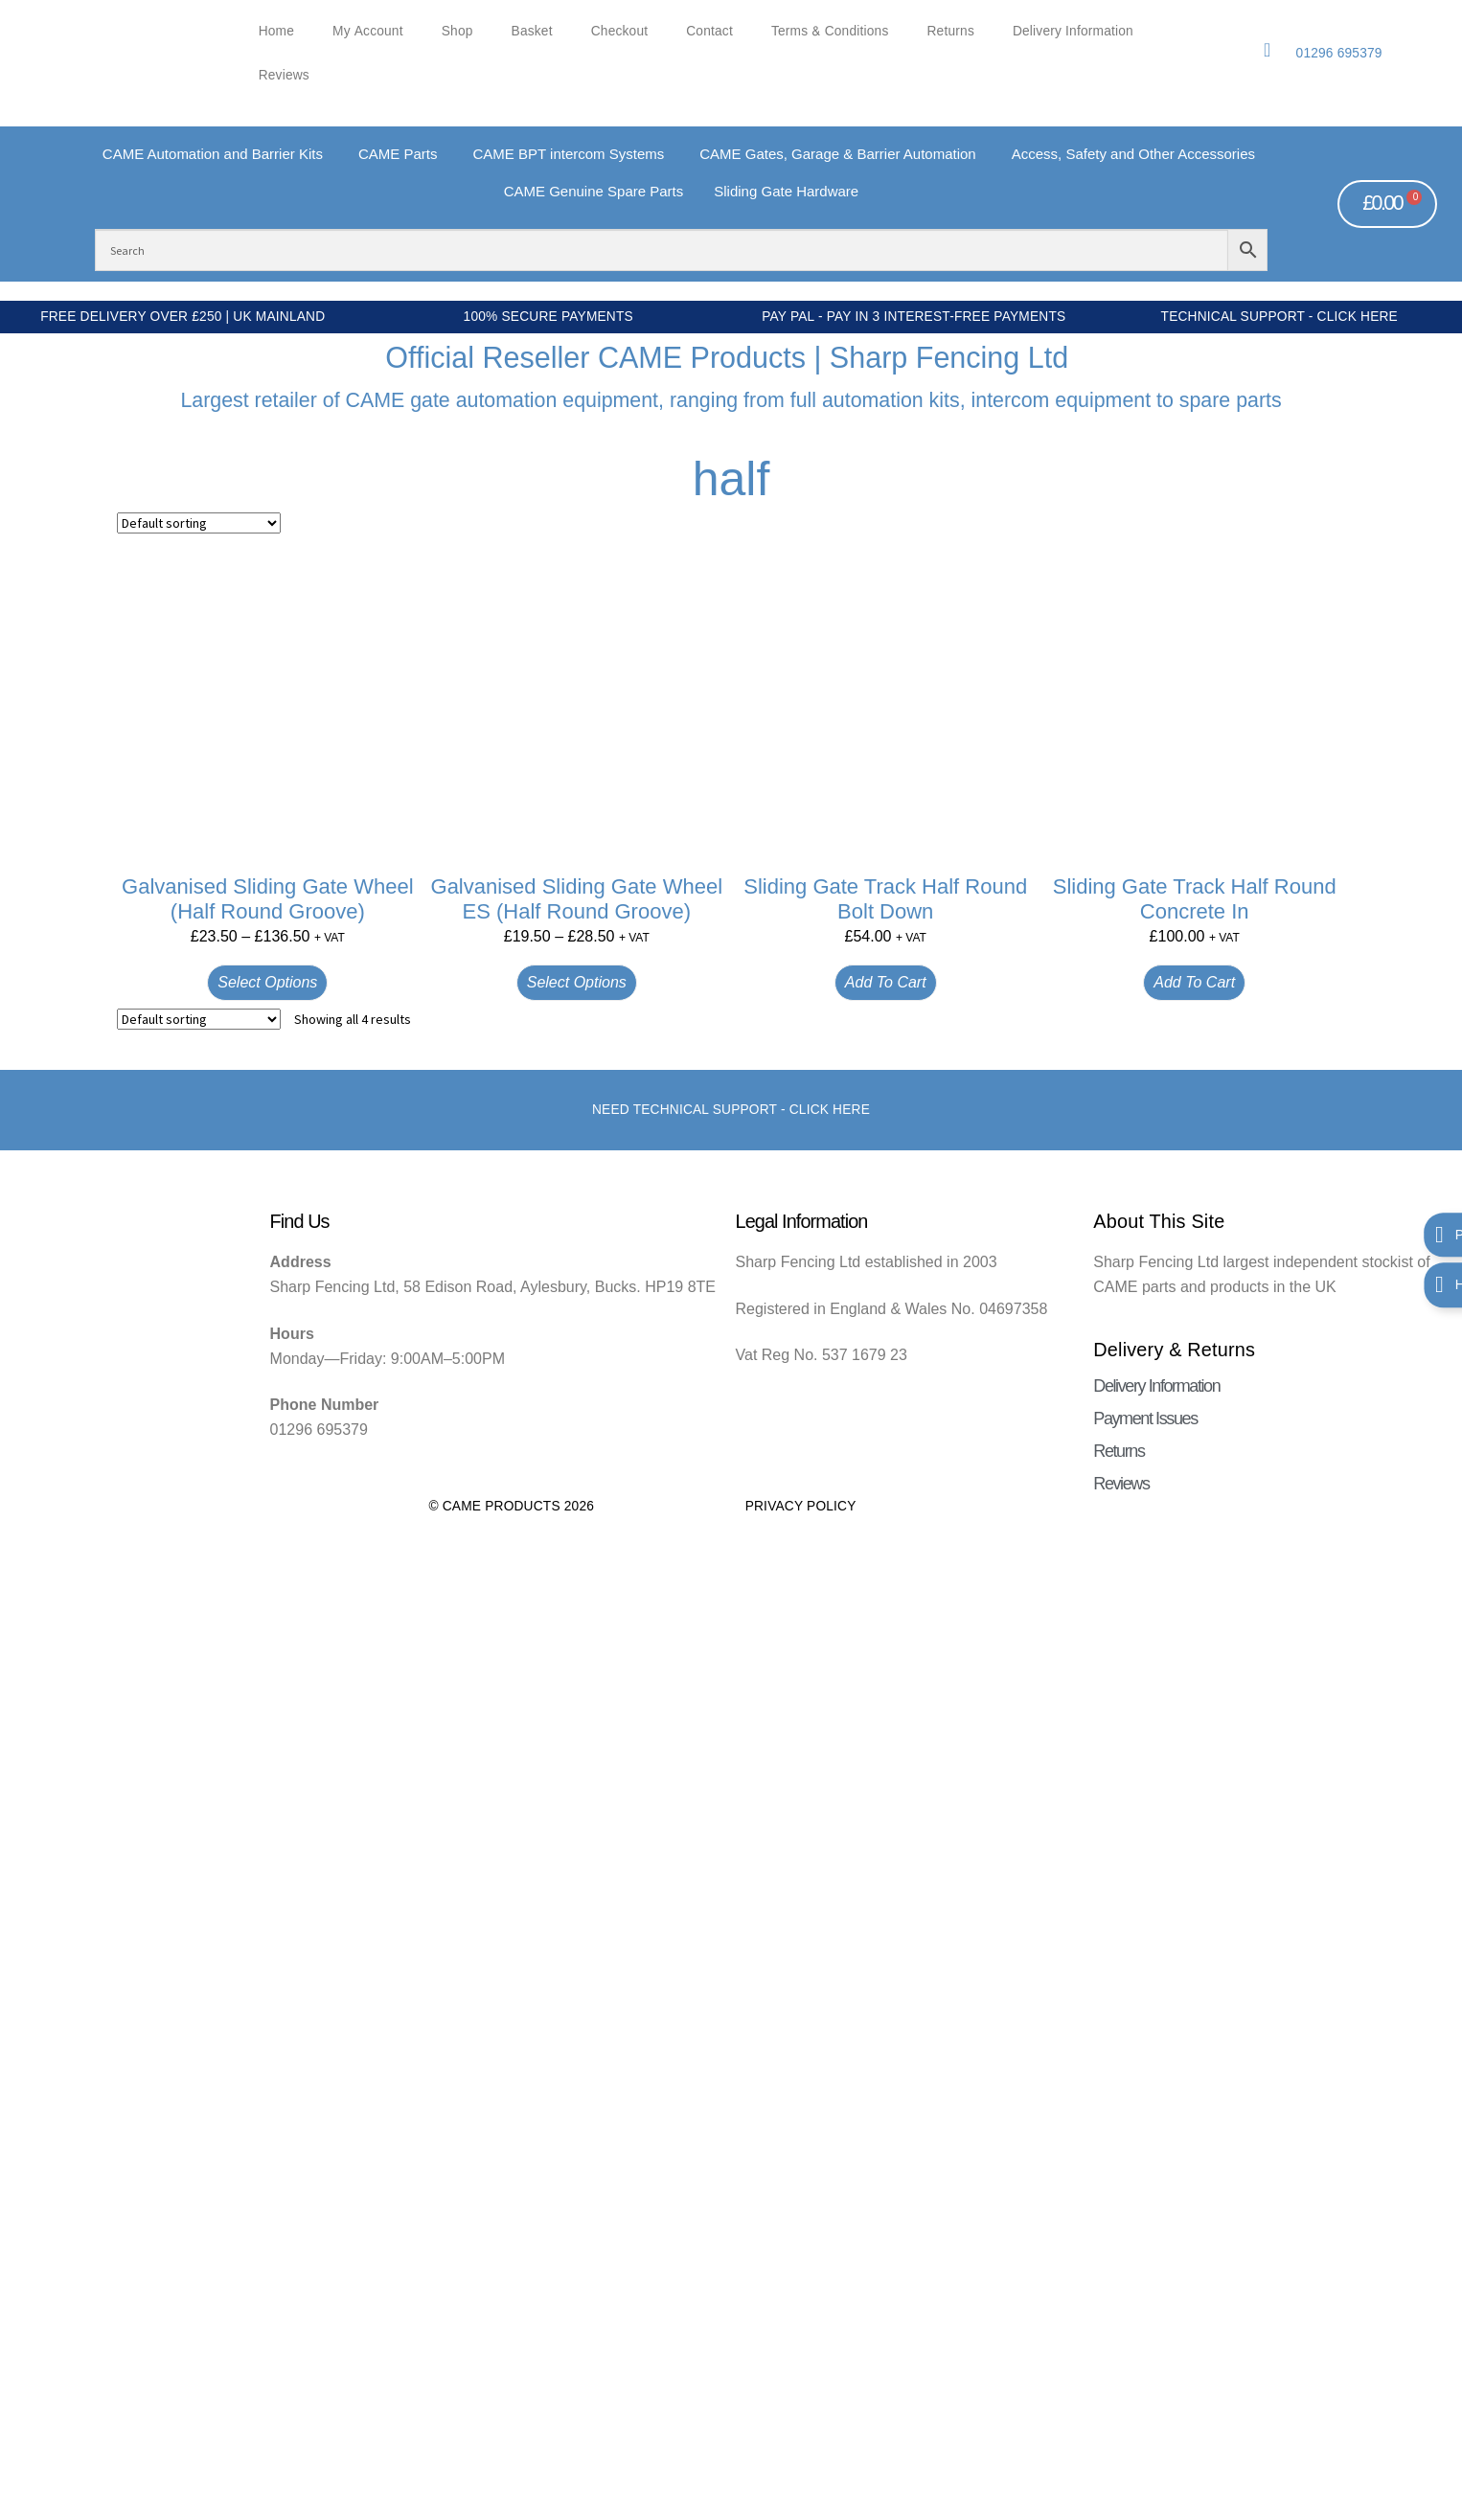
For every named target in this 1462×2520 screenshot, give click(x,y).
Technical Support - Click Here (1279, 316)
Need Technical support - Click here (731, 1109)
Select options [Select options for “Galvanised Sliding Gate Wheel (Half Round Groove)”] (267, 982)
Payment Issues (1145, 1418)
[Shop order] (199, 523)
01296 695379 (1339, 53)
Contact (709, 31)
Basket (532, 31)
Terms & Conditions (830, 31)
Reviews (284, 75)
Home (276, 31)
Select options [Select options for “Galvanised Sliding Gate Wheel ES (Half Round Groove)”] (577, 982)
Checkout (620, 31)
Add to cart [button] (885, 982)
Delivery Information (1073, 31)
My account (367, 31)
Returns (950, 31)
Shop (457, 31)
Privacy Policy (801, 1506)
